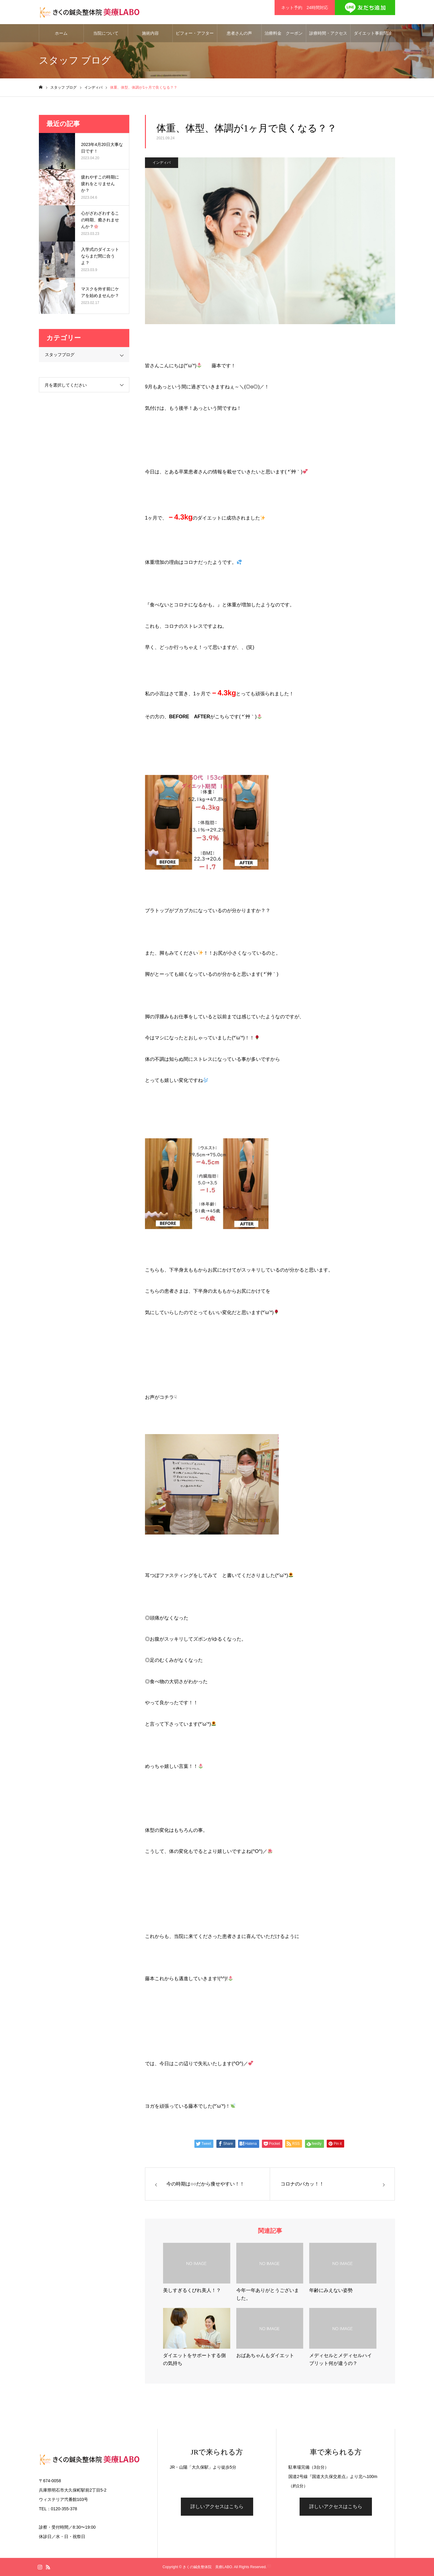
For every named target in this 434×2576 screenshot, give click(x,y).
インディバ (162, 162)
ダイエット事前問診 (373, 33)
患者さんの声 (239, 33)
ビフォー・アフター (195, 33)
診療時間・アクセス (328, 33)
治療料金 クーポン (284, 33)
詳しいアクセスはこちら (217, 2506)
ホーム (61, 33)
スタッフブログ (59, 354)
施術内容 (150, 33)
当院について (105, 33)
